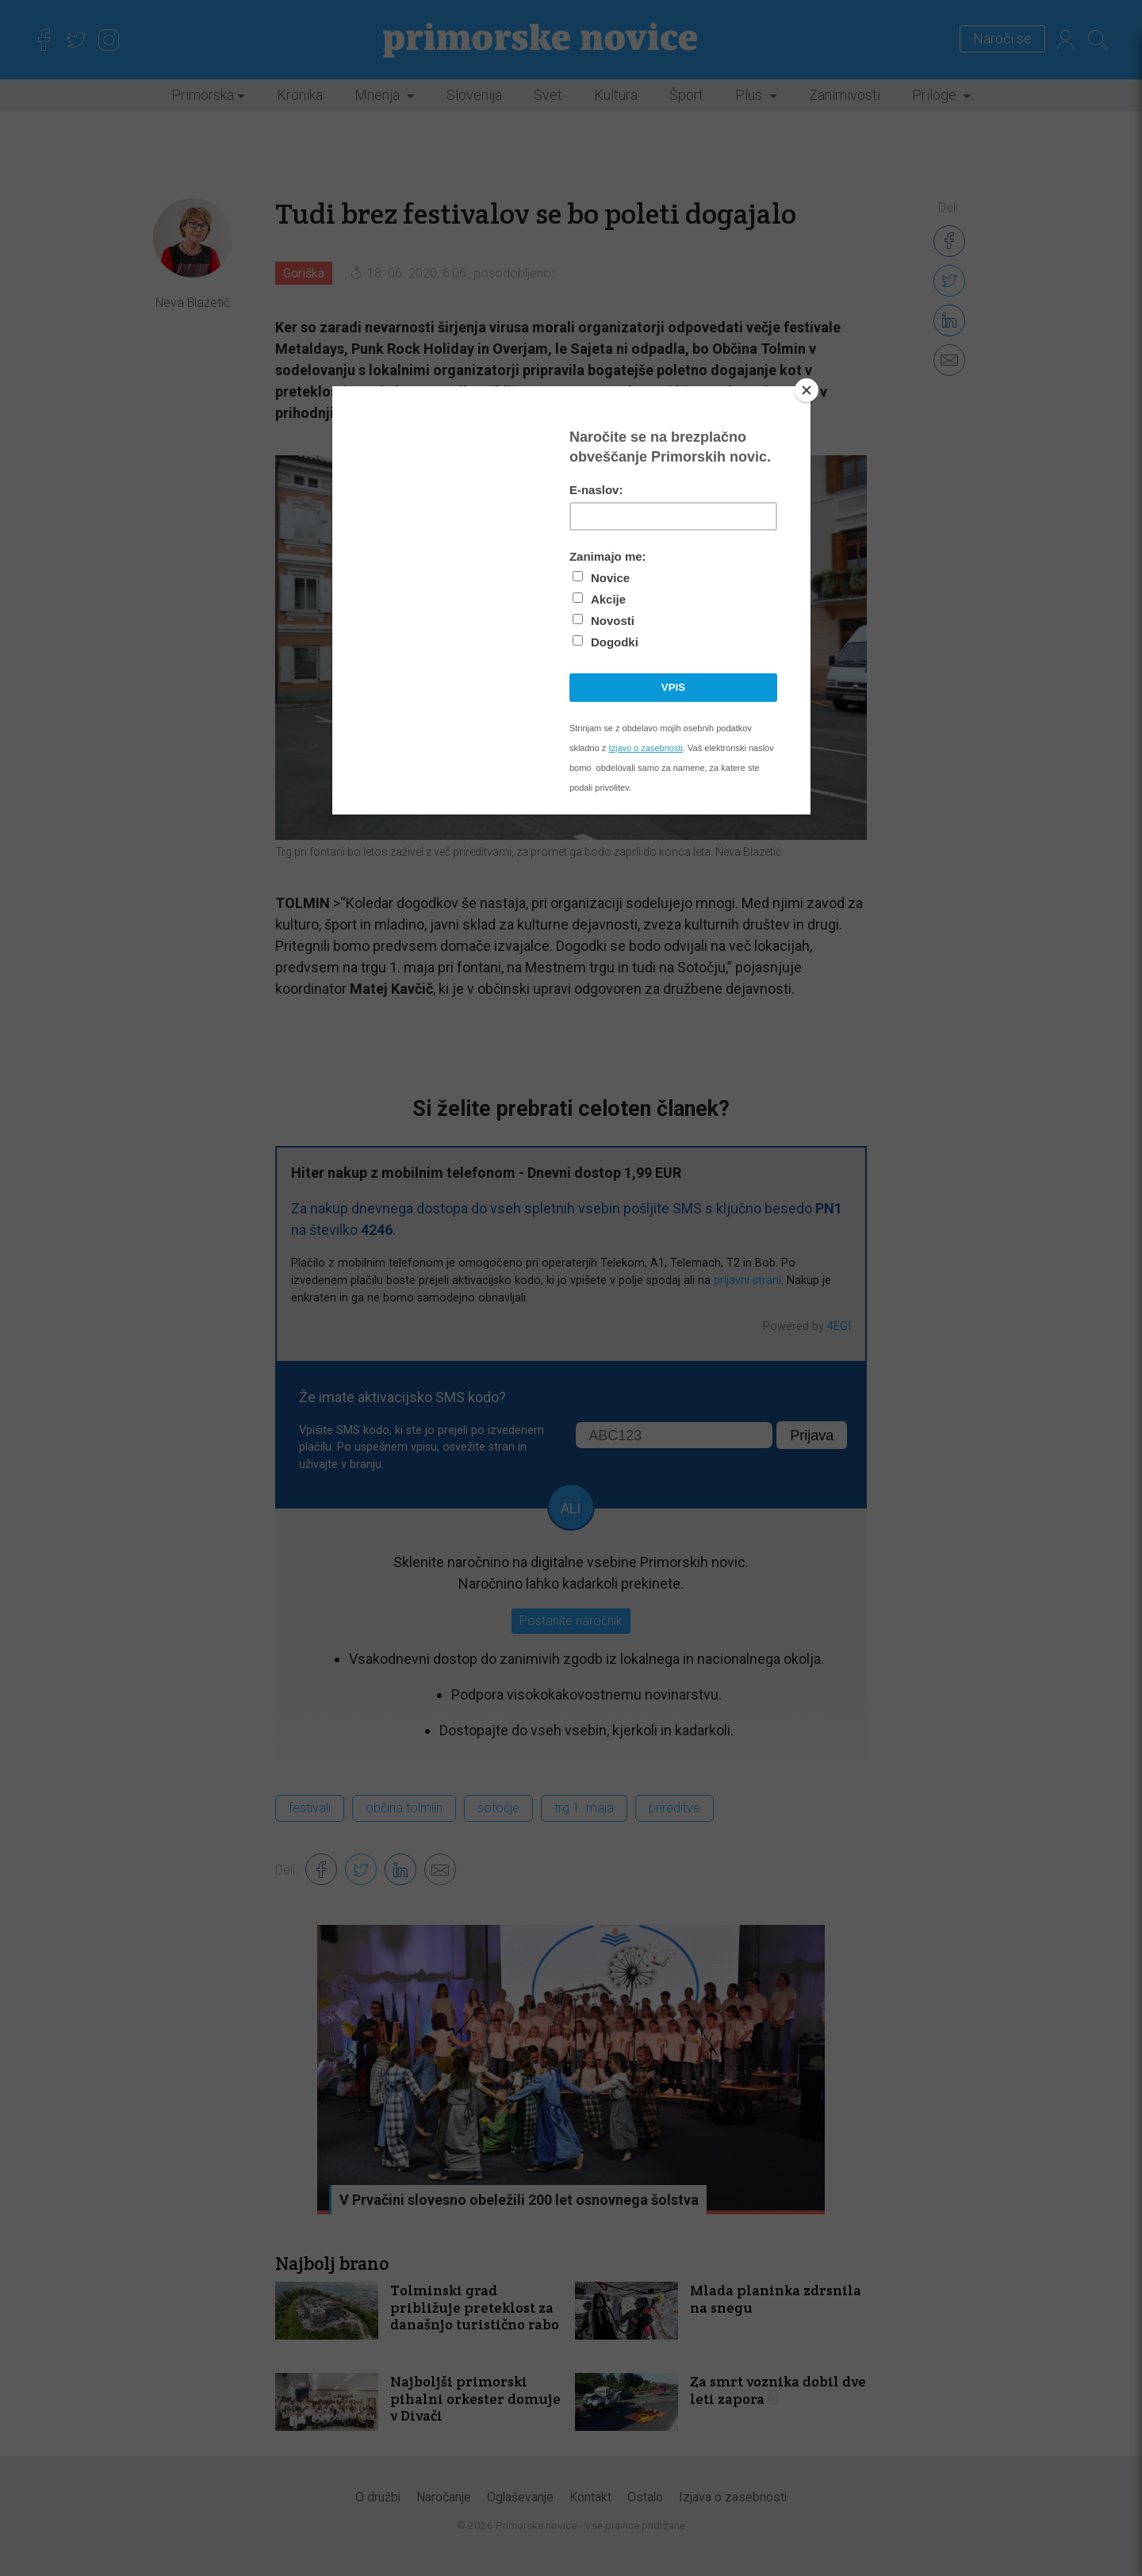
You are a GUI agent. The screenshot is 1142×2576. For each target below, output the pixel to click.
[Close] (806, 390)
